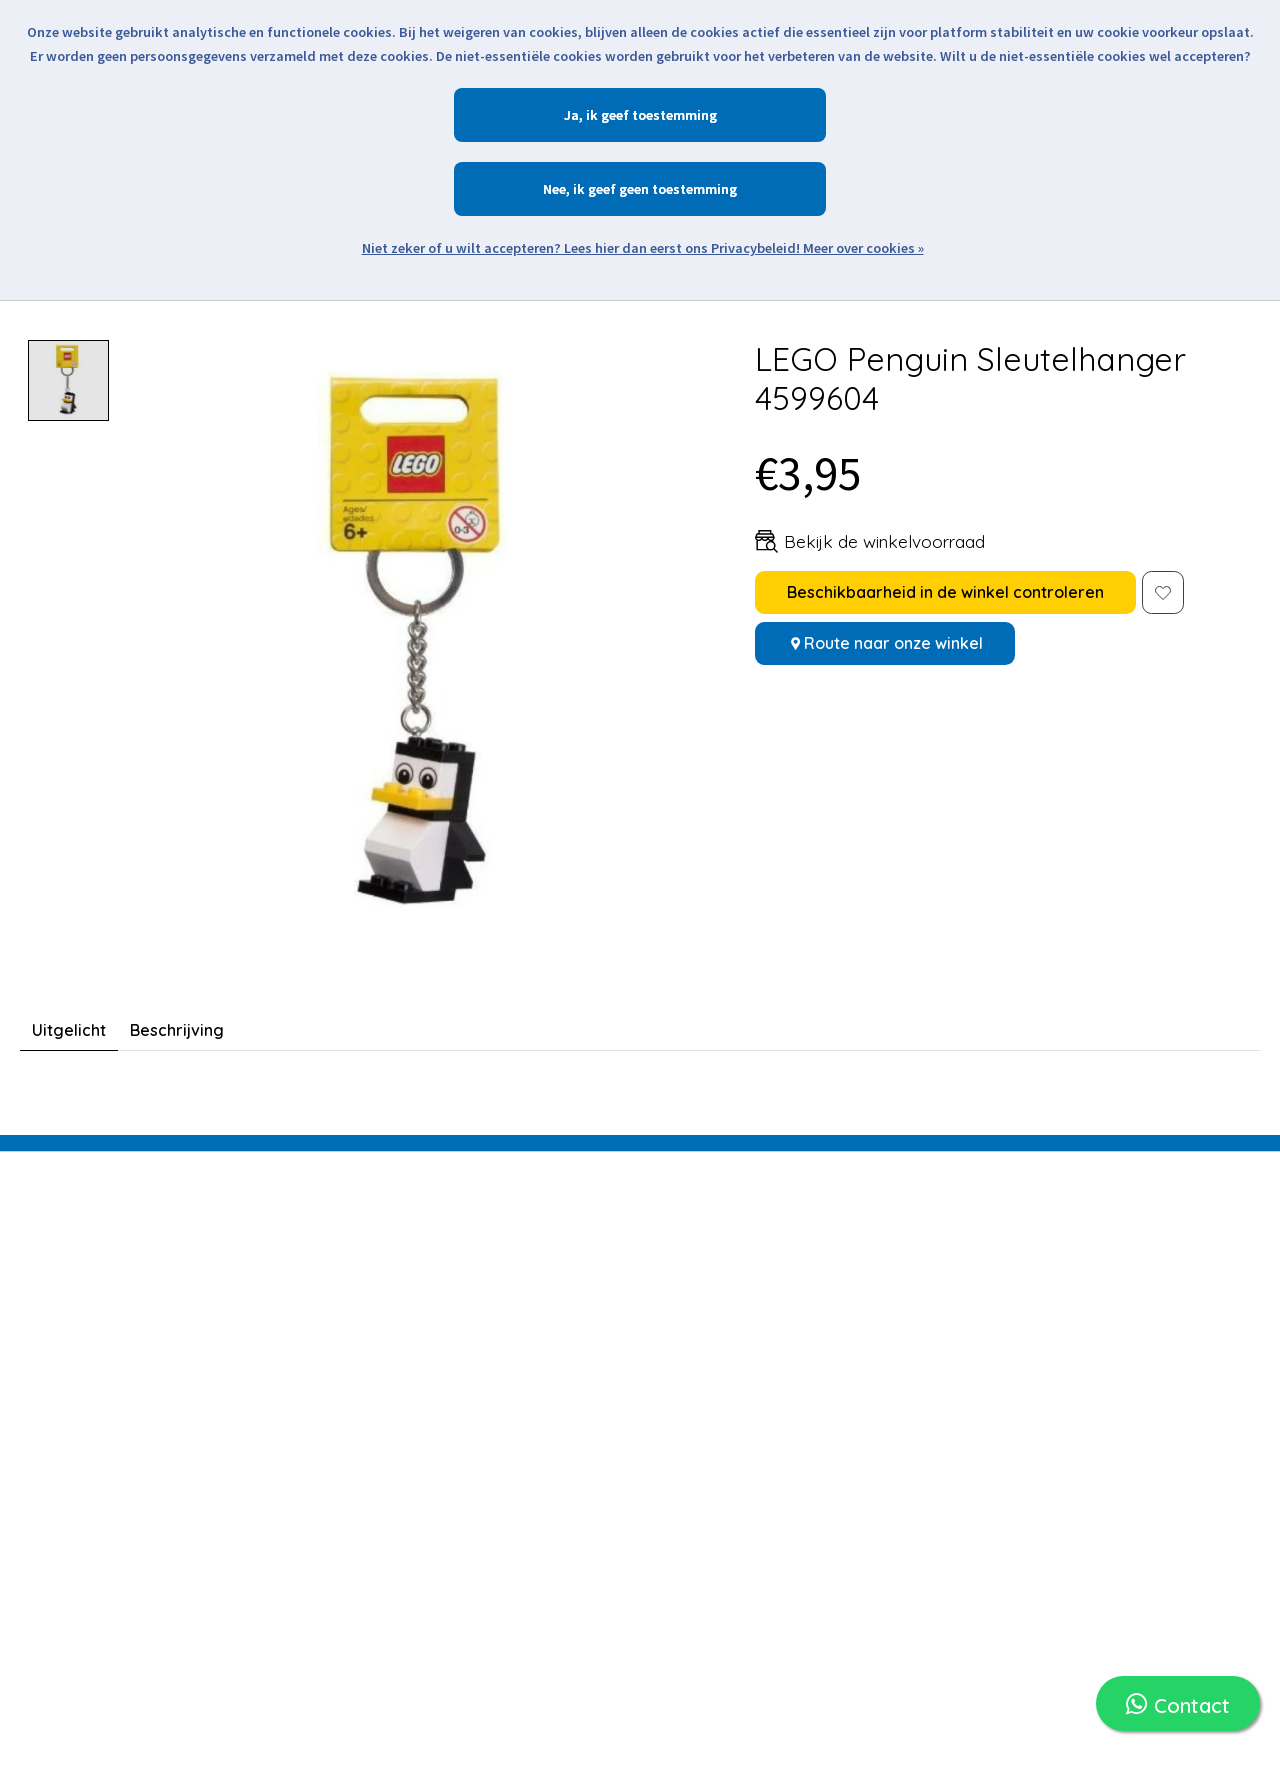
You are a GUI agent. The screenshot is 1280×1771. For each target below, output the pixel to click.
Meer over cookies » (863, 248)
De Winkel (687, 1468)
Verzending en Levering (738, 1293)
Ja (571, 115)
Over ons (685, 1436)
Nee (554, 189)
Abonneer (1204, 1281)
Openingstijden (708, 1357)
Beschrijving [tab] (177, 1030)
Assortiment (277, 1425)
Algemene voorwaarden (741, 1564)
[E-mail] (1004, 1281)
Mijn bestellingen (503, 1297)
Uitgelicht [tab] (69, 1030)
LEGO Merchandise (302, 1297)
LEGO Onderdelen (299, 1393)
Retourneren (698, 1325)
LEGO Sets (271, 1265)
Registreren (485, 1265)
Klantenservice (706, 1500)
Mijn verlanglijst (498, 1329)
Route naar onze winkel (893, 643)
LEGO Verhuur (285, 1329)
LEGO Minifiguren (295, 1361)
